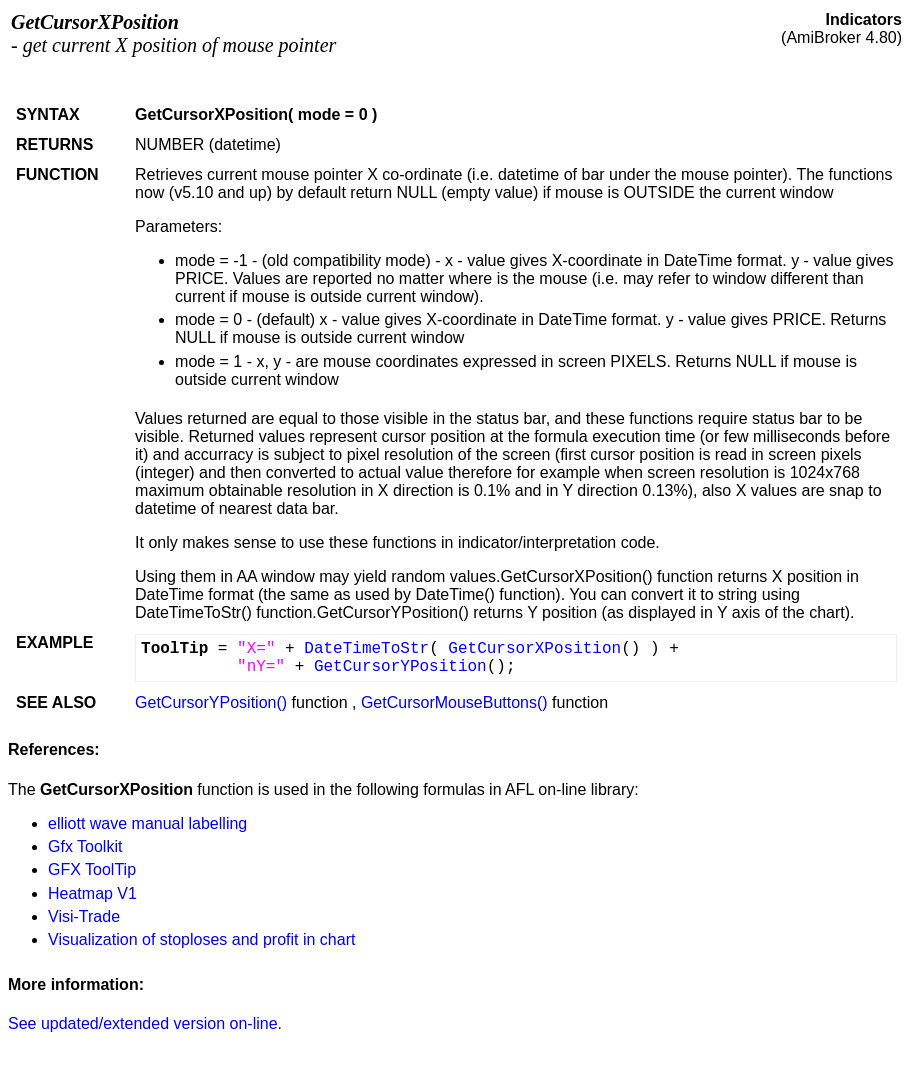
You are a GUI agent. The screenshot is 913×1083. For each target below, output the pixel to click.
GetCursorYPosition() (211, 702)
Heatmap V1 (92, 893)
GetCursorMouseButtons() (454, 702)
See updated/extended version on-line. (145, 1023)
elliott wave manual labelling (147, 823)
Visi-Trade (84, 916)
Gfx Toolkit (85, 846)
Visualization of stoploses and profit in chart (201, 939)
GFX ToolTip (92, 869)
